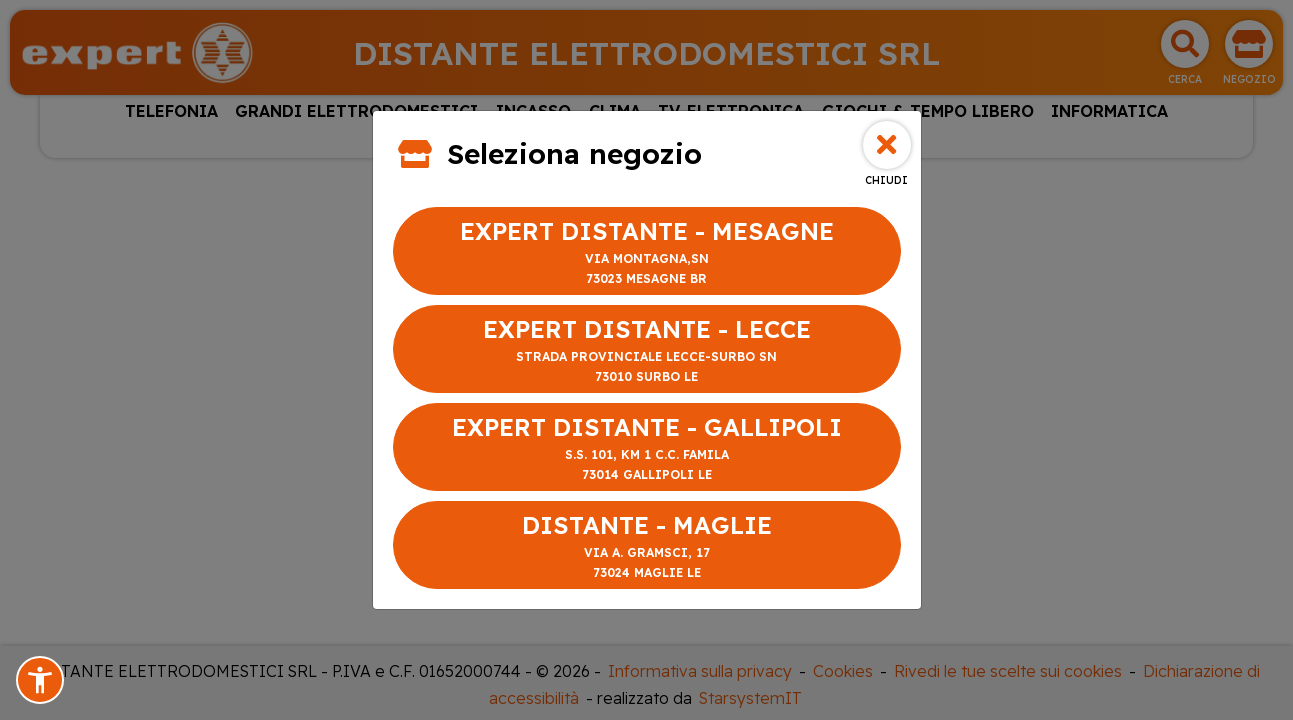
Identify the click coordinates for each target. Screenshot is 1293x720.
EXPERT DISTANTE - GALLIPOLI (647, 448)
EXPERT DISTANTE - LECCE (647, 350)
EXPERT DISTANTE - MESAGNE (647, 252)
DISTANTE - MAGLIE (647, 546)
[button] (40, 680)
